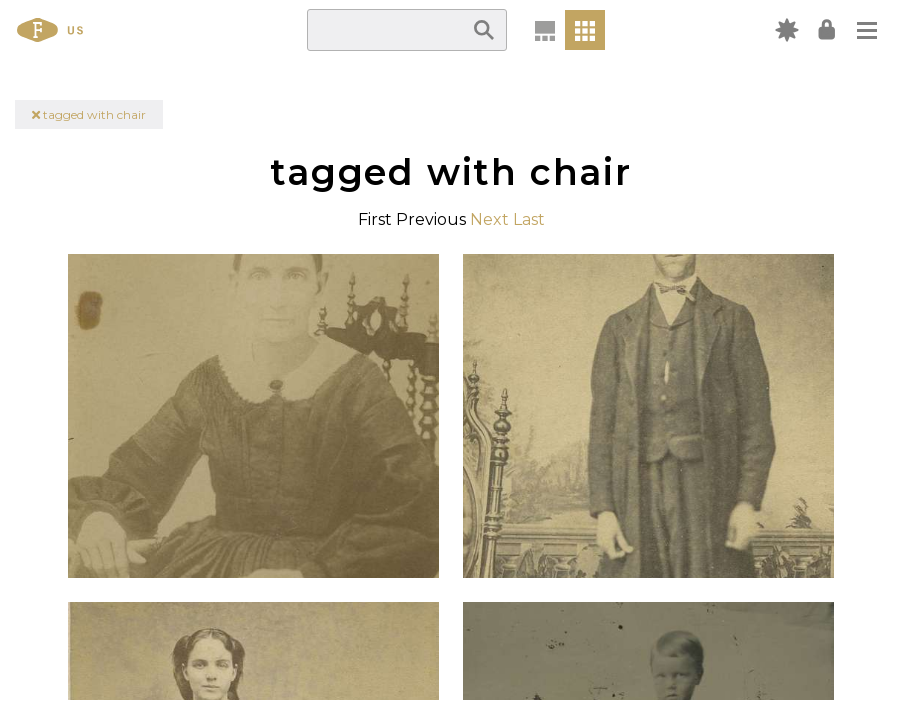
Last (529, 219)
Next (489, 219)
